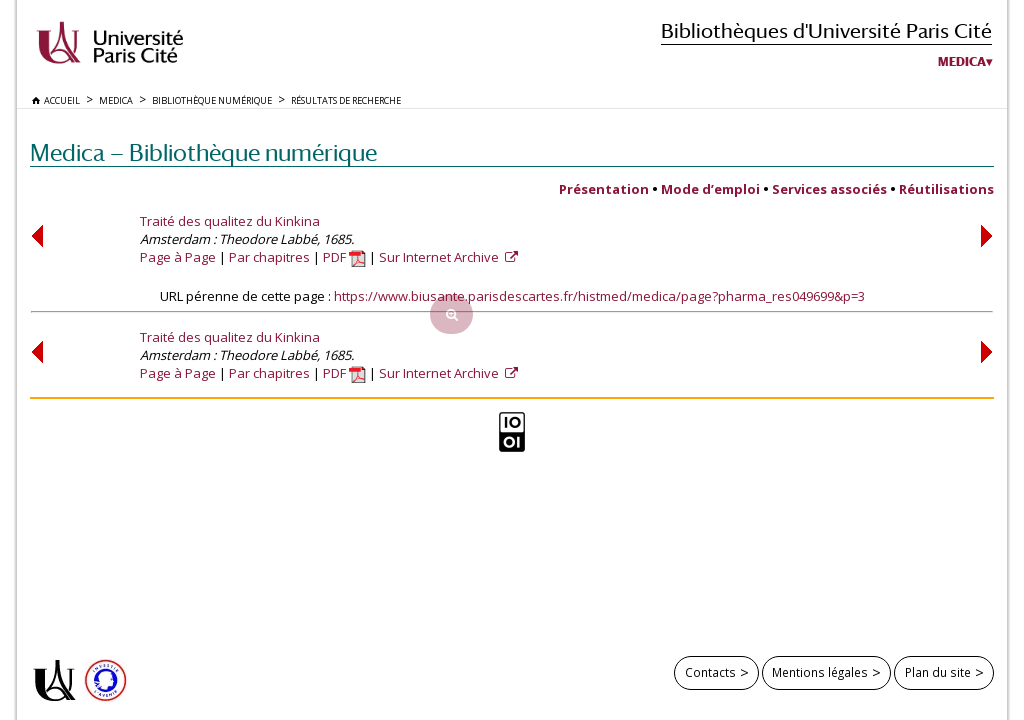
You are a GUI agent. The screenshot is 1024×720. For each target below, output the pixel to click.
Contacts (710, 672)
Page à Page (178, 257)
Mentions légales (820, 672)
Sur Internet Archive (440, 257)
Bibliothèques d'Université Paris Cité (826, 30)
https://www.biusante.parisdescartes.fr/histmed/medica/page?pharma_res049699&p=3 (599, 296)
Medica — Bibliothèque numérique (203, 152)
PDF (344, 257)
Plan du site (938, 672)
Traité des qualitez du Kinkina (230, 221)
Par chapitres (269, 257)
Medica (962, 62)
